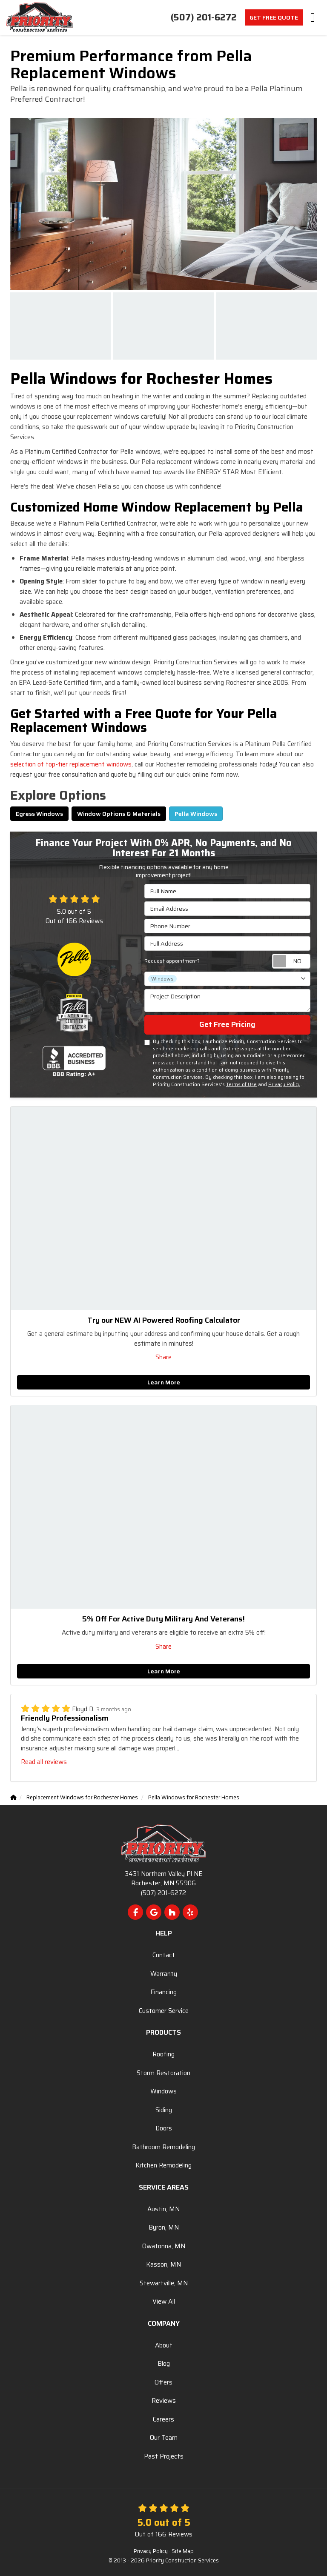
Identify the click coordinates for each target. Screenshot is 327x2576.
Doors (163, 2128)
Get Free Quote (274, 17)
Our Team (164, 2438)
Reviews (164, 2401)
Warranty (163, 1974)
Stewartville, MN (164, 2283)
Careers (163, 2419)
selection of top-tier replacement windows (71, 764)
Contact (163, 1955)
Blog (164, 2364)
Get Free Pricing (227, 1024)
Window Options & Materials (119, 813)
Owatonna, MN (163, 2246)
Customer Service (164, 2011)
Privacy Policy (284, 1084)
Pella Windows (196, 813)
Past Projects (164, 2456)
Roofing (163, 2054)
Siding (163, 2110)
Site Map (183, 2551)
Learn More (163, 1382)
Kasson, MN (163, 2264)
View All (163, 2301)
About (163, 2345)
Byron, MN (164, 2227)
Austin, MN (163, 2209)
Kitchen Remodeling (163, 2165)
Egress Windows (39, 813)
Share (163, 1357)
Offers (163, 2382)
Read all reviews (44, 1762)
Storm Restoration (163, 2073)
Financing (163, 1992)
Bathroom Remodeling (163, 2147)
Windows (163, 2091)
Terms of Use (241, 1084)
